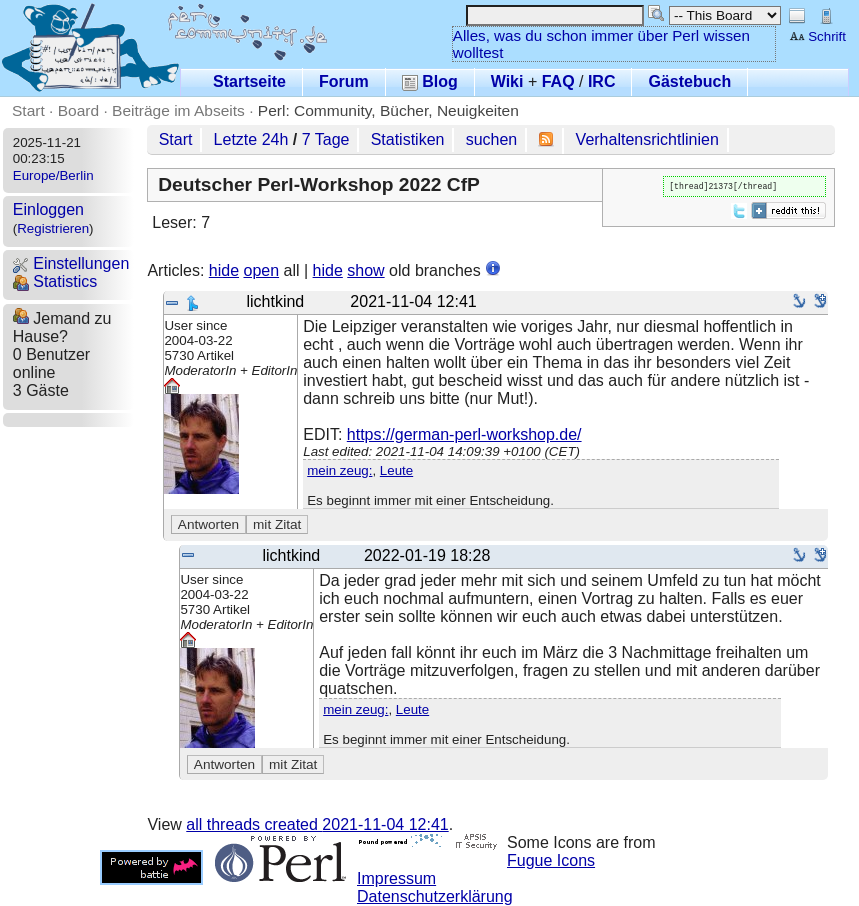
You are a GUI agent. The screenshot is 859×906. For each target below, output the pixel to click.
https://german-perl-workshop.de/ (464, 434)
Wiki (507, 81)
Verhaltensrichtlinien (647, 139)
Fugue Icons (551, 860)
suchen (492, 139)
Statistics (55, 281)
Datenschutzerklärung (435, 896)
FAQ (558, 81)
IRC (602, 81)
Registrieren (53, 228)
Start (28, 110)
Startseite (249, 81)
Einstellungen (71, 263)
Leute (396, 470)
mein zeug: (339, 470)
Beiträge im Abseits (178, 110)
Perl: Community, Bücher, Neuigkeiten (388, 110)
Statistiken (408, 139)
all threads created (317, 824)
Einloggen (48, 209)
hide (224, 270)
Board (78, 110)
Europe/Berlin (53, 175)
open (261, 270)
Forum (344, 81)
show (365, 270)
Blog (430, 81)
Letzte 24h (251, 139)
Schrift (817, 36)
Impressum (396, 878)
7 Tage (326, 139)
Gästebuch (689, 81)
